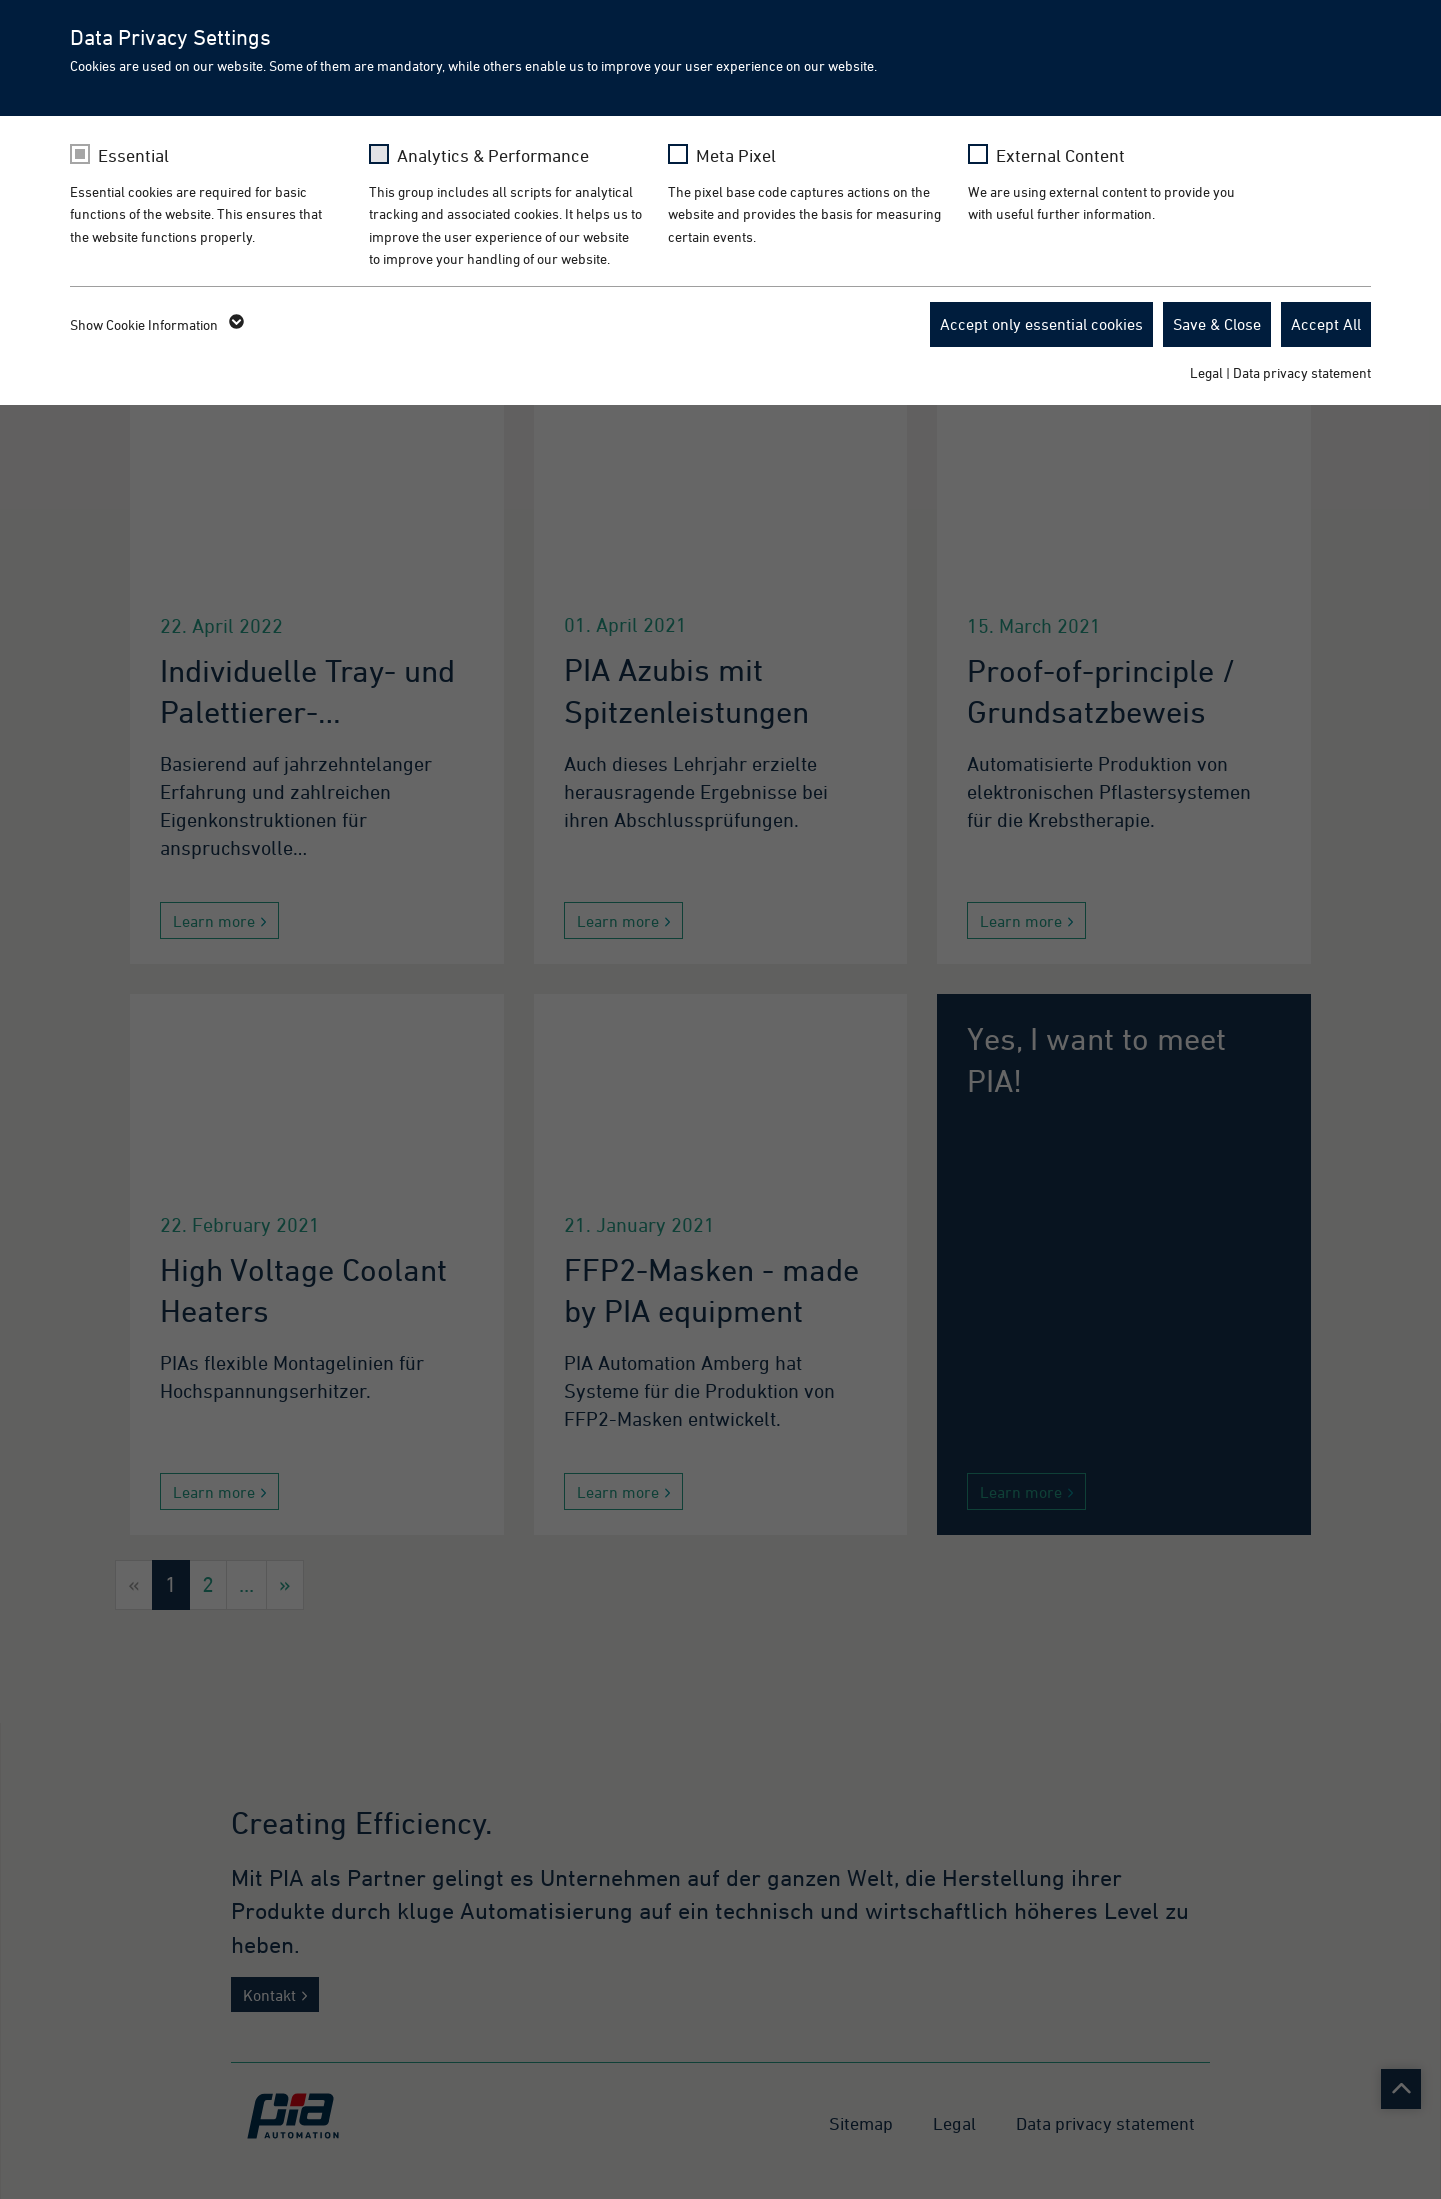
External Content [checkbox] (1060, 155)
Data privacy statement (1302, 372)
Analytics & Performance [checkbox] (493, 155)
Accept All (1326, 324)
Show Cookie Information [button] (155, 325)
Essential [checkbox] (133, 155)
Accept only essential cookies (1041, 324)
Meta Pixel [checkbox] (736, 155)
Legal (1206, 372)
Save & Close (1217, 324)
